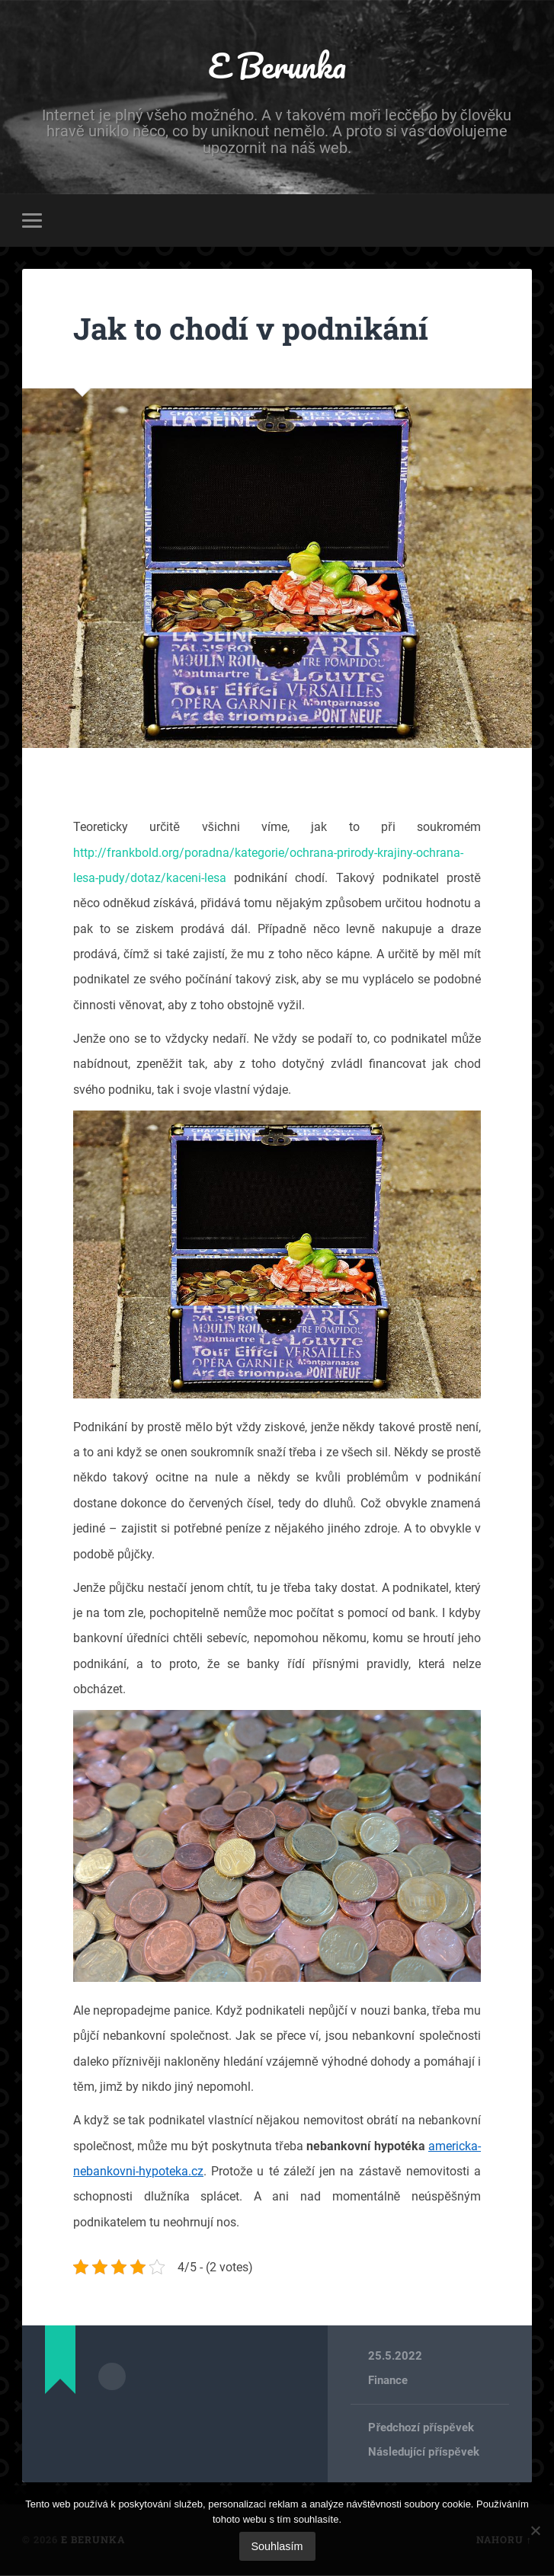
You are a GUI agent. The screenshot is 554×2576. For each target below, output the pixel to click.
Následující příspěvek (423, 2452)
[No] (535, 2530)
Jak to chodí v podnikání (256, 328)
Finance (388, 2381)
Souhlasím (277, 2546)
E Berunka (277, 65)
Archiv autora (112, 2376)
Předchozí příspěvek (420, 2428)
